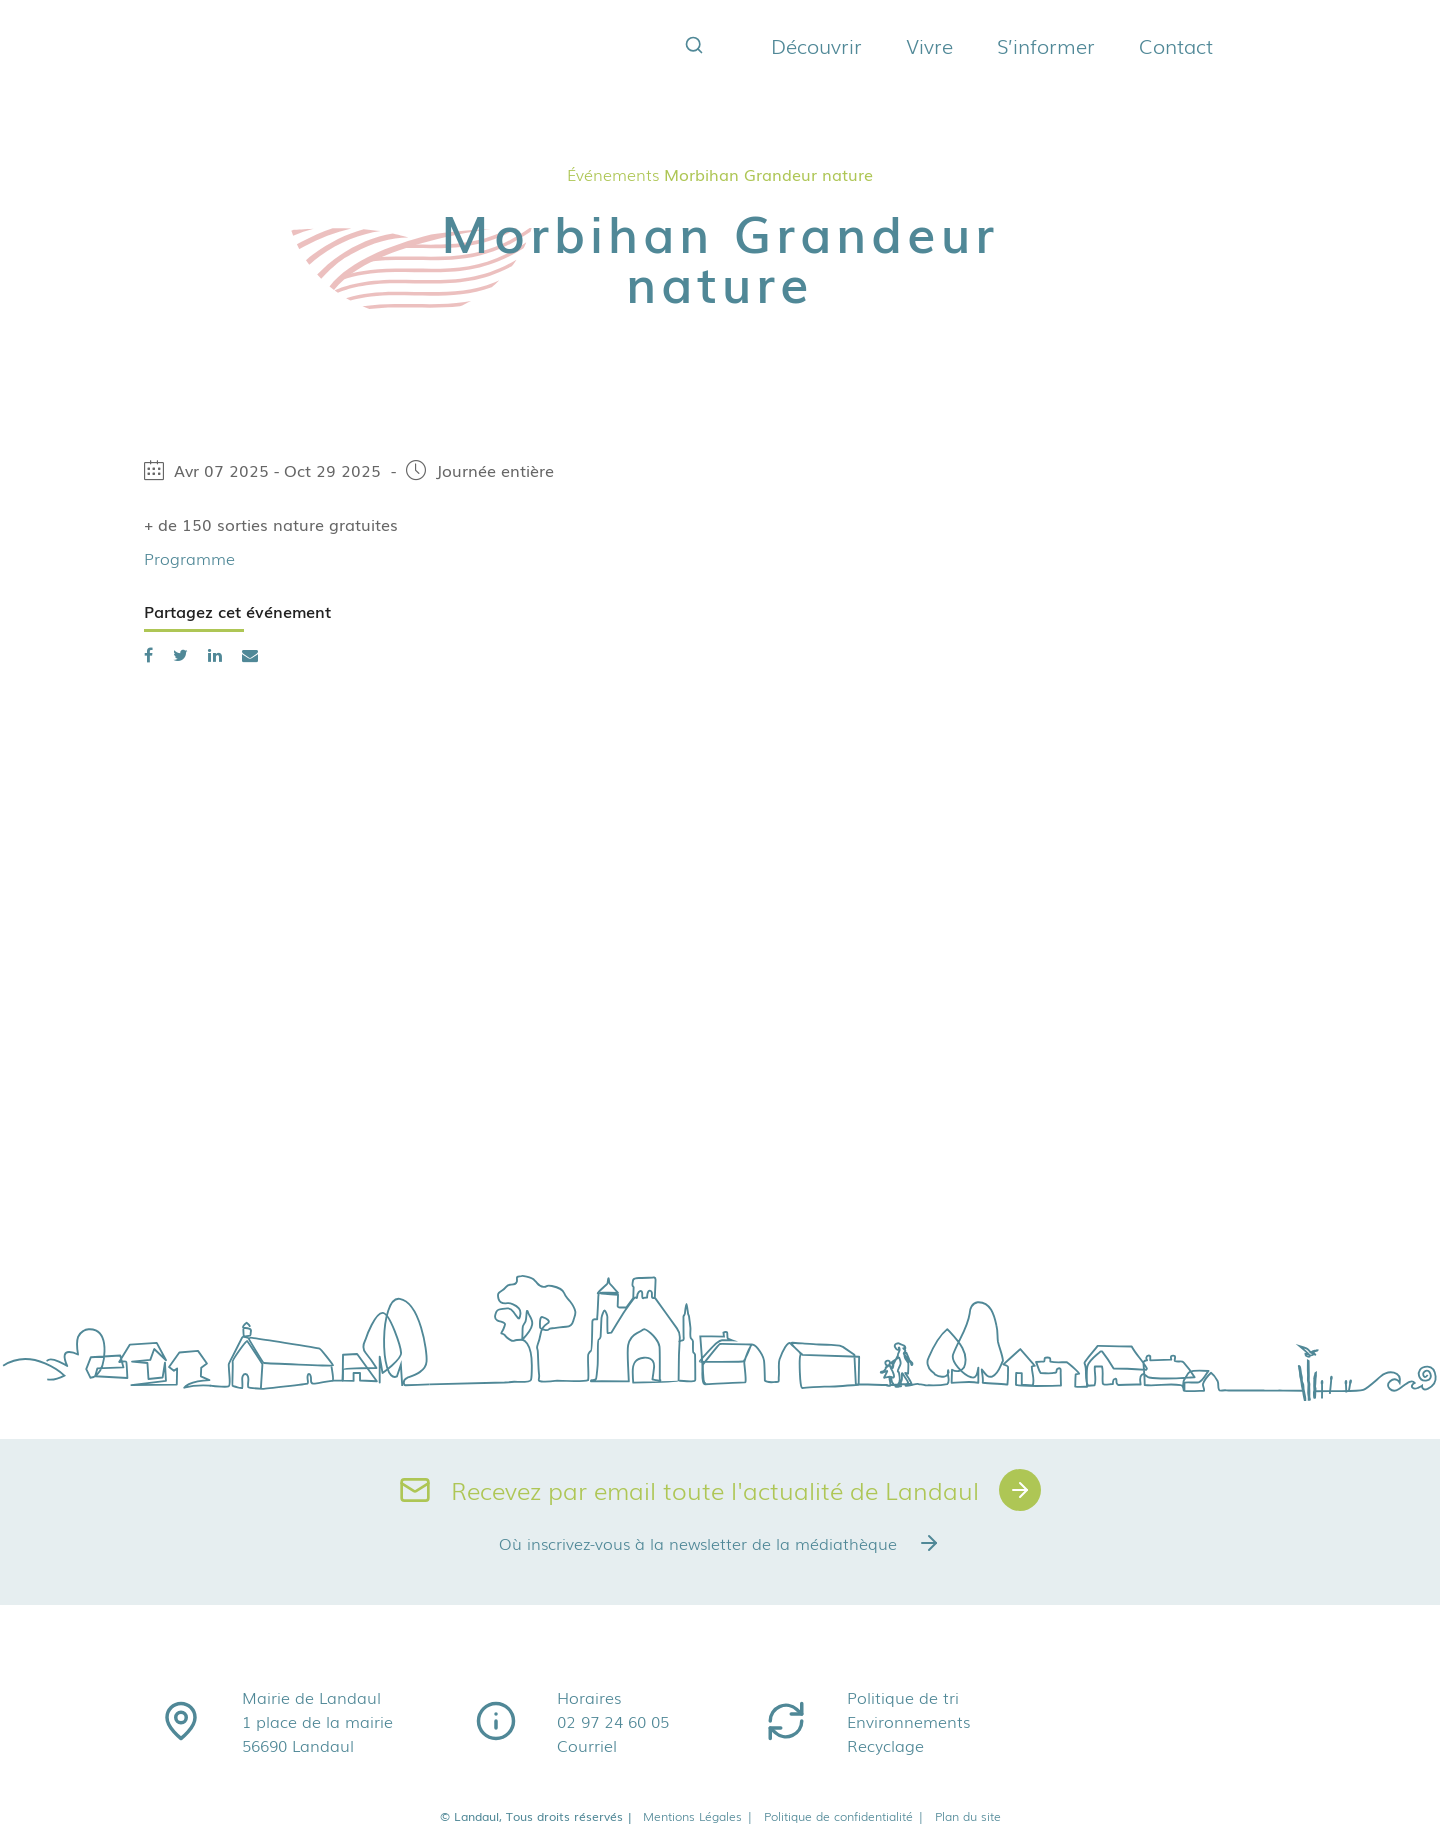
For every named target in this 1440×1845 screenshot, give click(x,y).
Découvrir (816, 45)
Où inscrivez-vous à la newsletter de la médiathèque (720, 1543)
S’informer (1046, 45)
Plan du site (968, 1816)
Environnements (908, 1721)
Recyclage (885, 1745)
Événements (613, 174)
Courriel (587, 1745)
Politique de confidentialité (844, 1816)
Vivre (929, 45)
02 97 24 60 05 (613, 1721)
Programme (189, 558)
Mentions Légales (698, 1816)
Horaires (589, 1697)
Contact (1176, 45)
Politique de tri (903, 1697)
